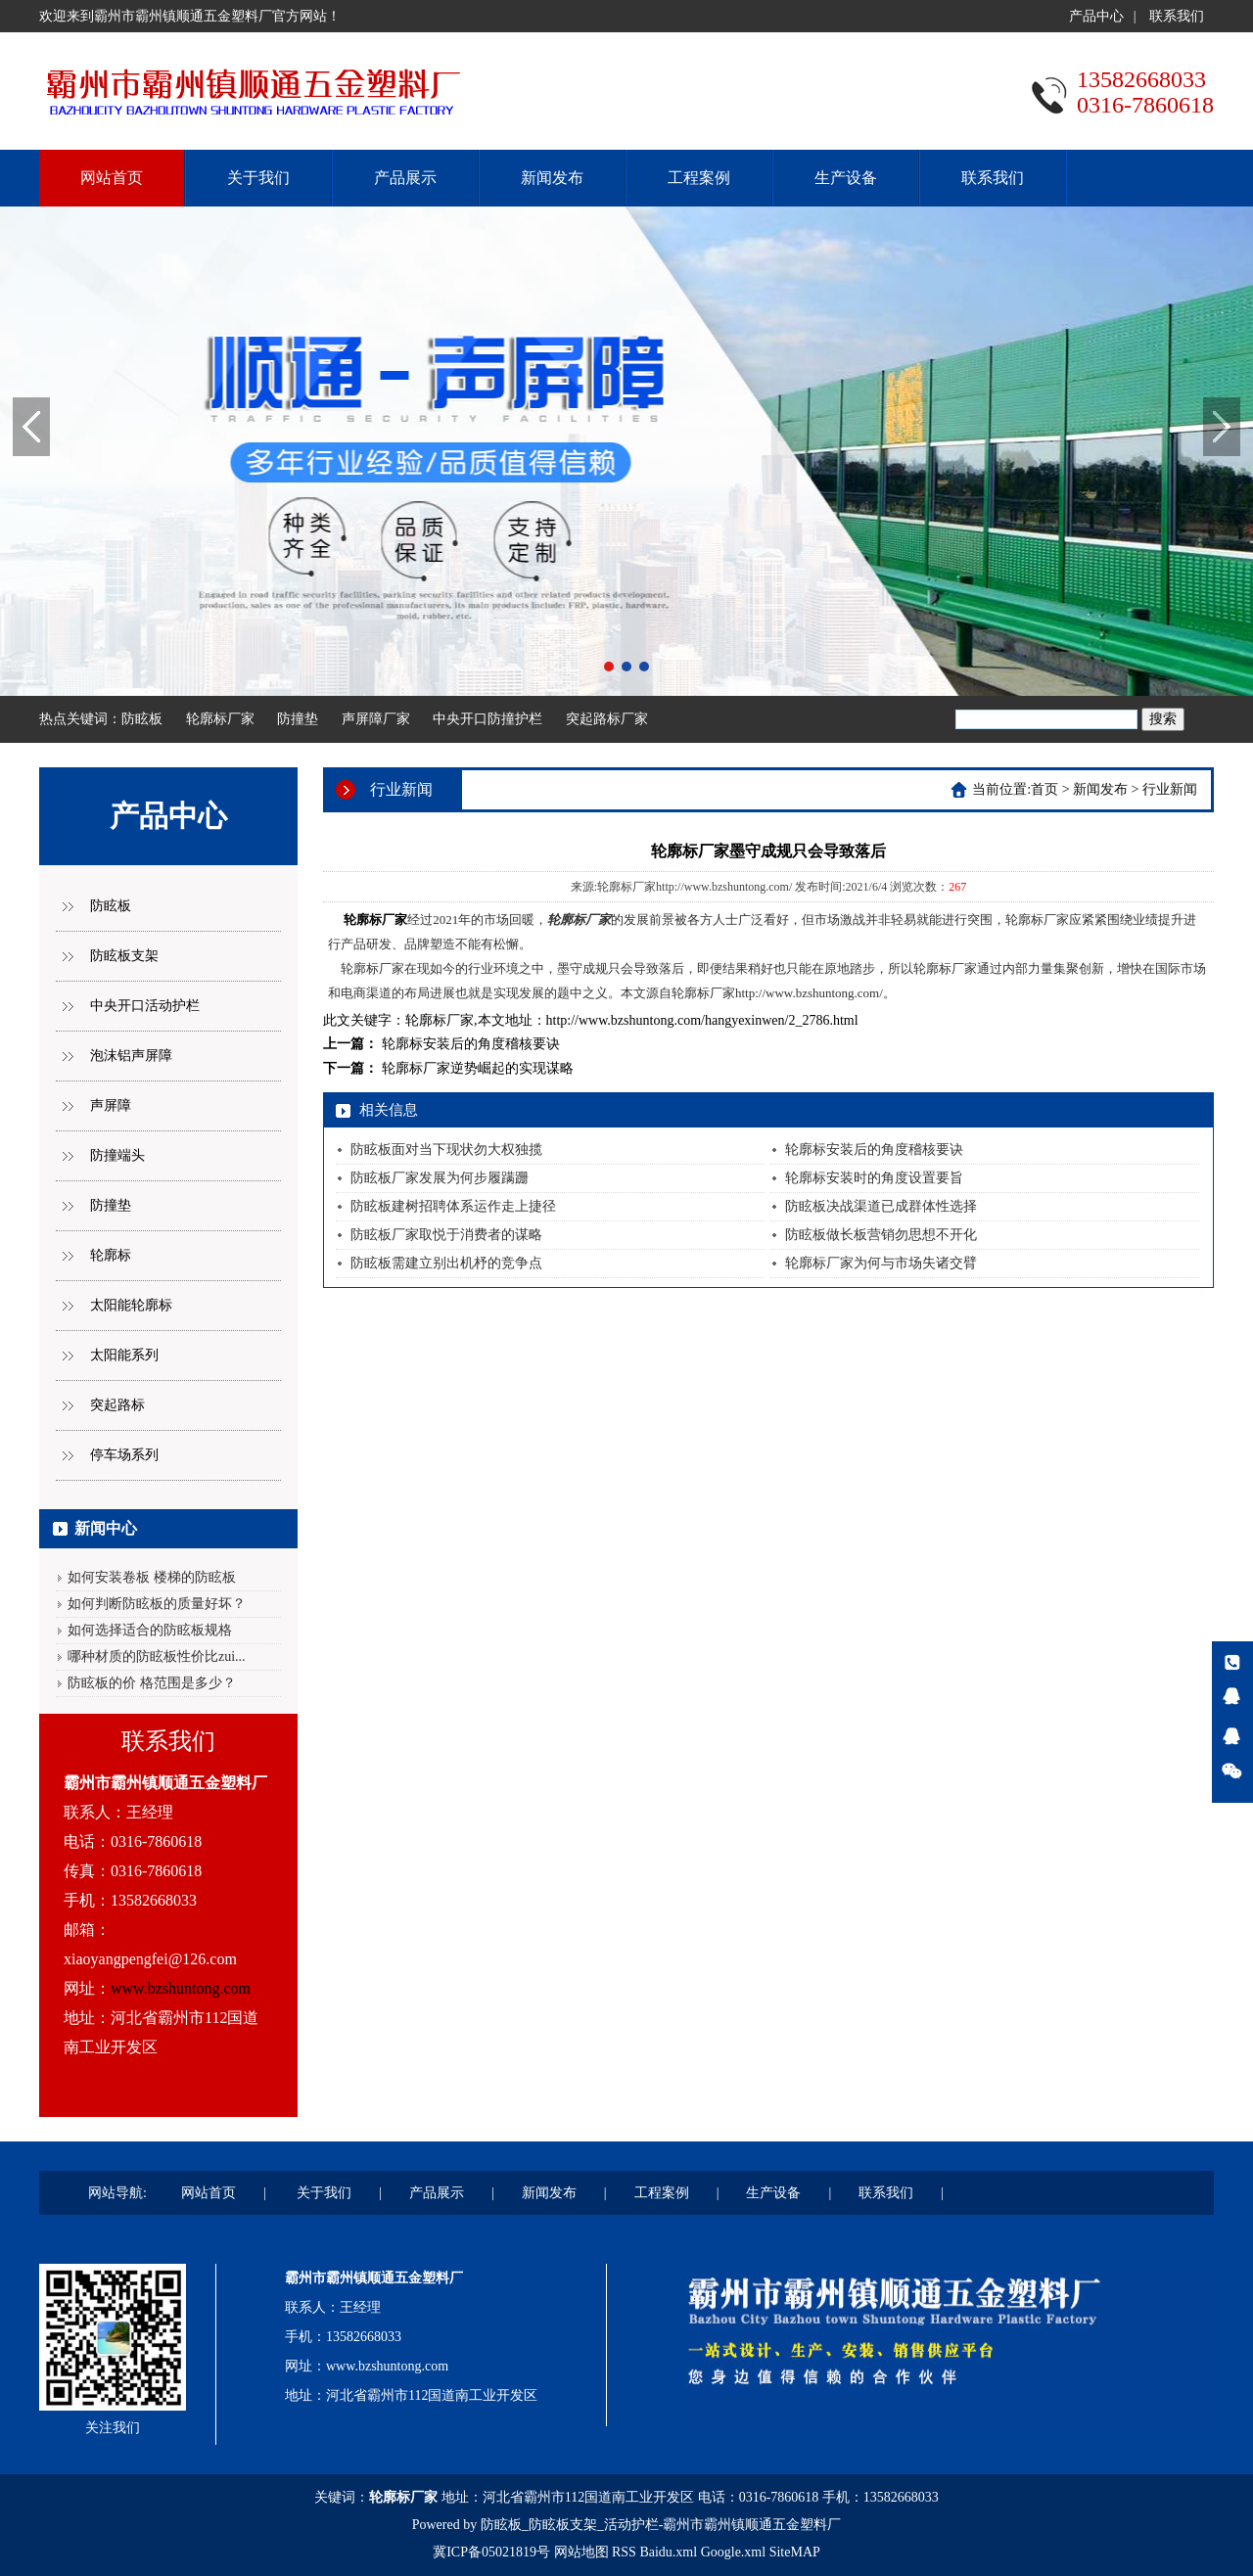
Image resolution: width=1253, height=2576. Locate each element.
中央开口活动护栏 (145, 1005)
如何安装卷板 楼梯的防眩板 (152, 1577)
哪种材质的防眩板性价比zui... (157, 1656)
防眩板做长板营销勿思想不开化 (881, 1234)
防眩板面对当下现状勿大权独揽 (446, 1149)
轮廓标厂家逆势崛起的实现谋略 (478, 1068)
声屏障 (110, 1105)
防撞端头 (117, 1155)
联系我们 (1176, 16)
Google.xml (733, 2552)
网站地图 (581, 2552)
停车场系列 (124, 1455)
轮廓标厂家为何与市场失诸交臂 (881, 1263)
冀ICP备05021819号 (491, 2552)
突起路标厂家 (607, 719)
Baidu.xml (668, 2552)
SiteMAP (794, 2552)
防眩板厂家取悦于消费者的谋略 (446, 1234)
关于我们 (258, 177)
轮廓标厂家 (220, 719)
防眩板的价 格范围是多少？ (152, 1683)
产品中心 (1096, 16)
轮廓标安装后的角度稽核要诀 (471, 1043)
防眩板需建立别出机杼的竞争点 (446, 1263)
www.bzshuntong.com (181, 1988)
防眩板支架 (124, 955)
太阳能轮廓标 (131, 1305)
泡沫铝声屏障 (131, 1055)
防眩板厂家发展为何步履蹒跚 (439, 1178)
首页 (1044, 789)
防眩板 (141, 719)
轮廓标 (110, 1255)
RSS (624, 2552)
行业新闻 (1169, 789)
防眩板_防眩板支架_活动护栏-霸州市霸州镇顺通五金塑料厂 (661, 2524)
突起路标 (117, 1405)
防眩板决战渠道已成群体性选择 (881, 1206)
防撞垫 (297, 719)
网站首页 (111, 177)
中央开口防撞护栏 (487, 719)
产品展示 (405, 177)
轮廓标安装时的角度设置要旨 (874, 1178)
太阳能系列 (124, 1355)
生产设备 (845, 177)
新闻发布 (552, 177)
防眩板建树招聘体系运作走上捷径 (453, 1206)
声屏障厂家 (376, 719)
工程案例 (699, 177)
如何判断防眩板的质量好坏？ (157, 1603)
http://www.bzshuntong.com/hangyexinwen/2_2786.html (702, 1020)
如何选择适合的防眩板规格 (150, 1630)
